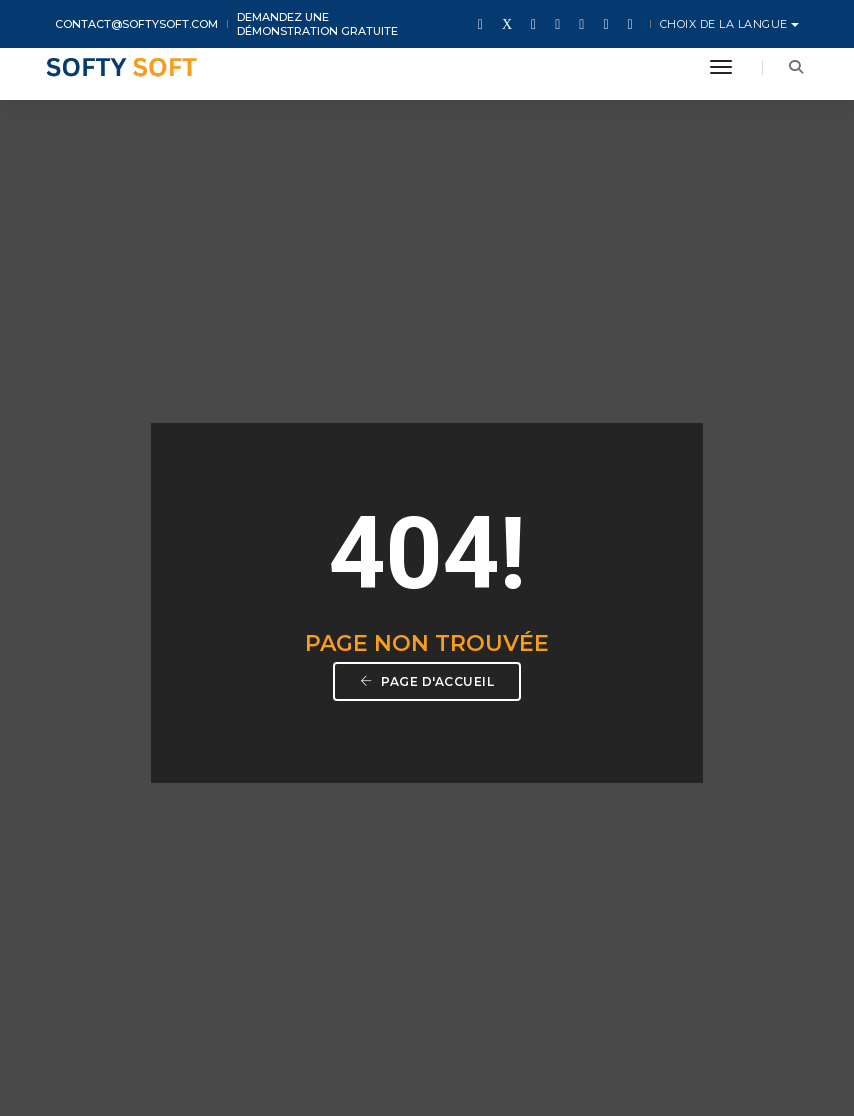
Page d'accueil (427, 483)
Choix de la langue (726, 24)
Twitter (465, 957)
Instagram (602, 957)
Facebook (529, 957)
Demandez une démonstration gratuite (317, 24)
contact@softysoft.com (136, 24)
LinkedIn (671, 957)
